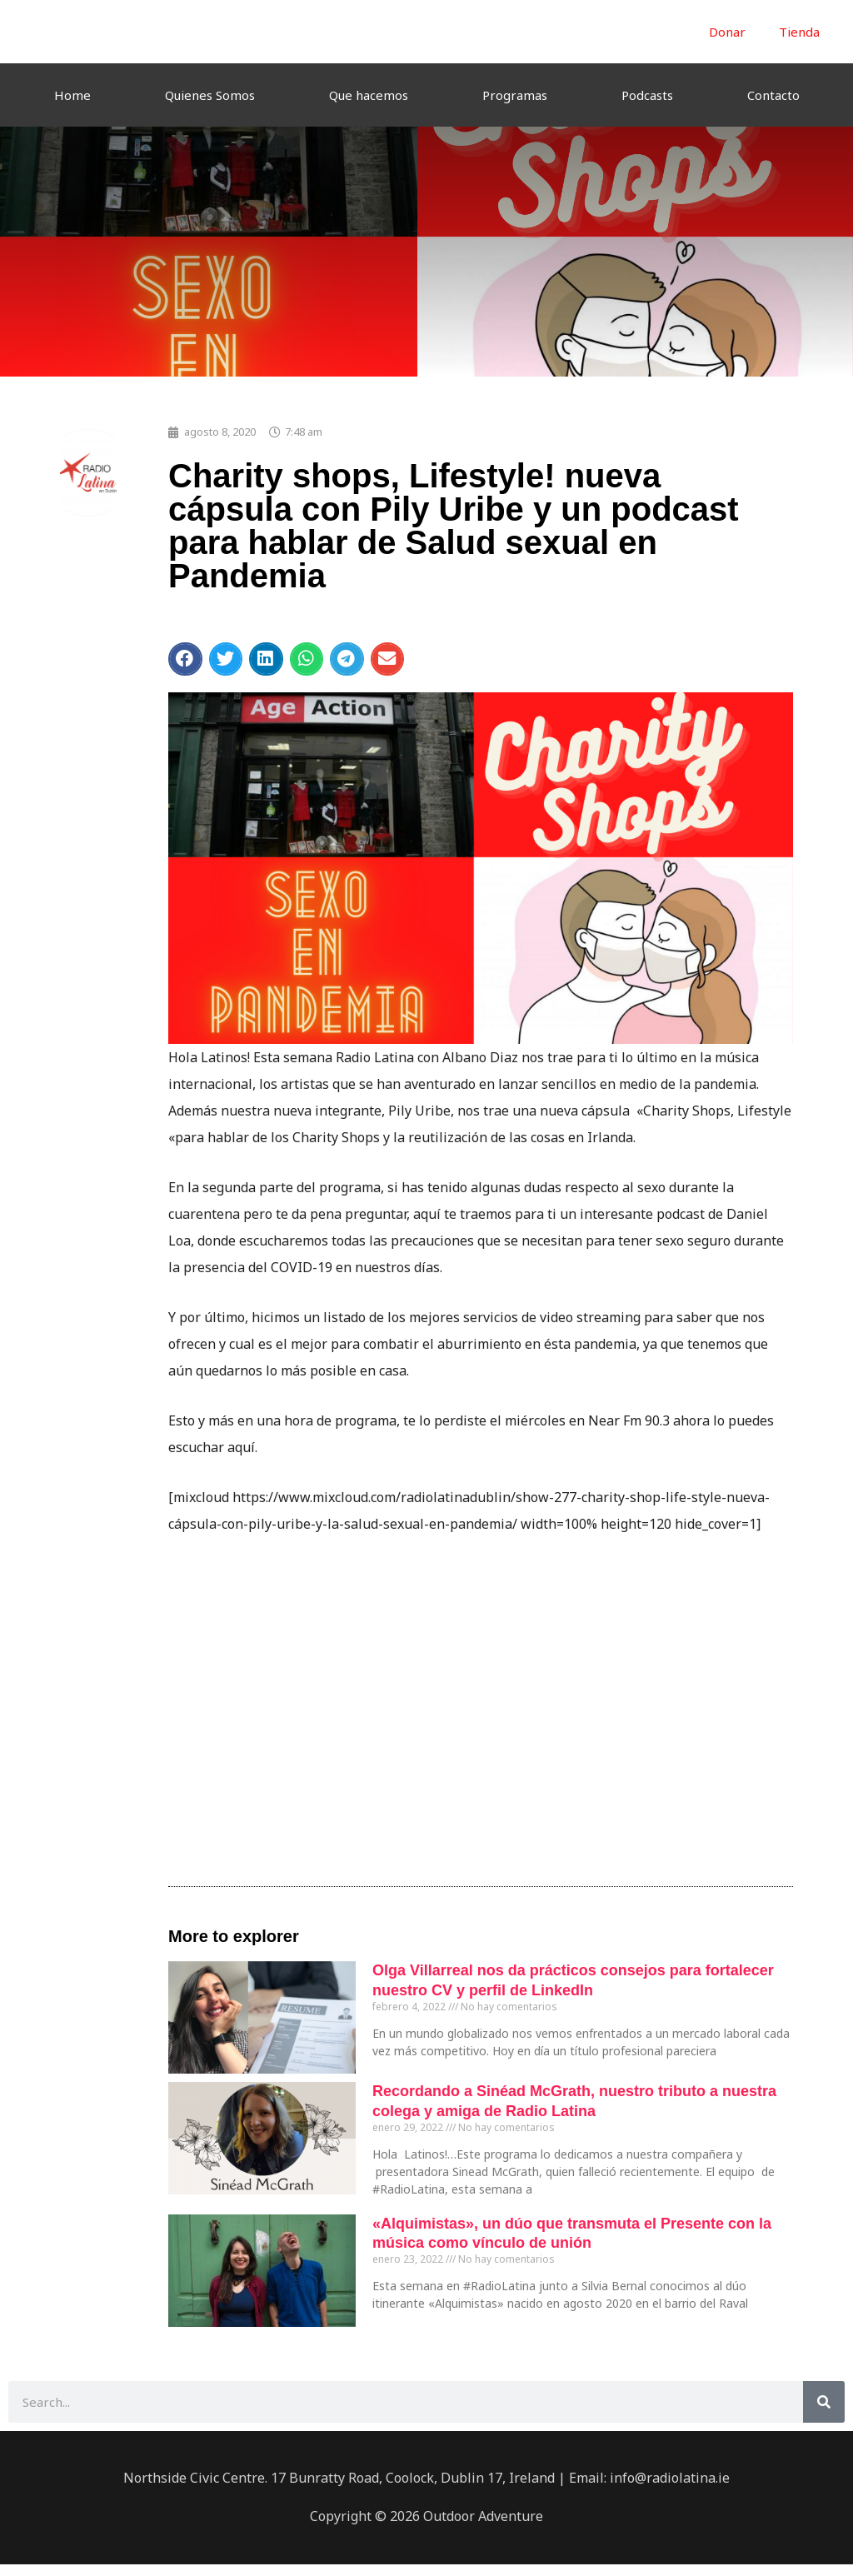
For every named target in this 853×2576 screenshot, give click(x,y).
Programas (514, 95)
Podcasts (647, 95)
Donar (727, 31)
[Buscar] (824, 2402)
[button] (185, 659)
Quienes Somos (210, 95)
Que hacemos (368, 95)
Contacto (773, 95)
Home (72, 95)
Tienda (799, 31)
